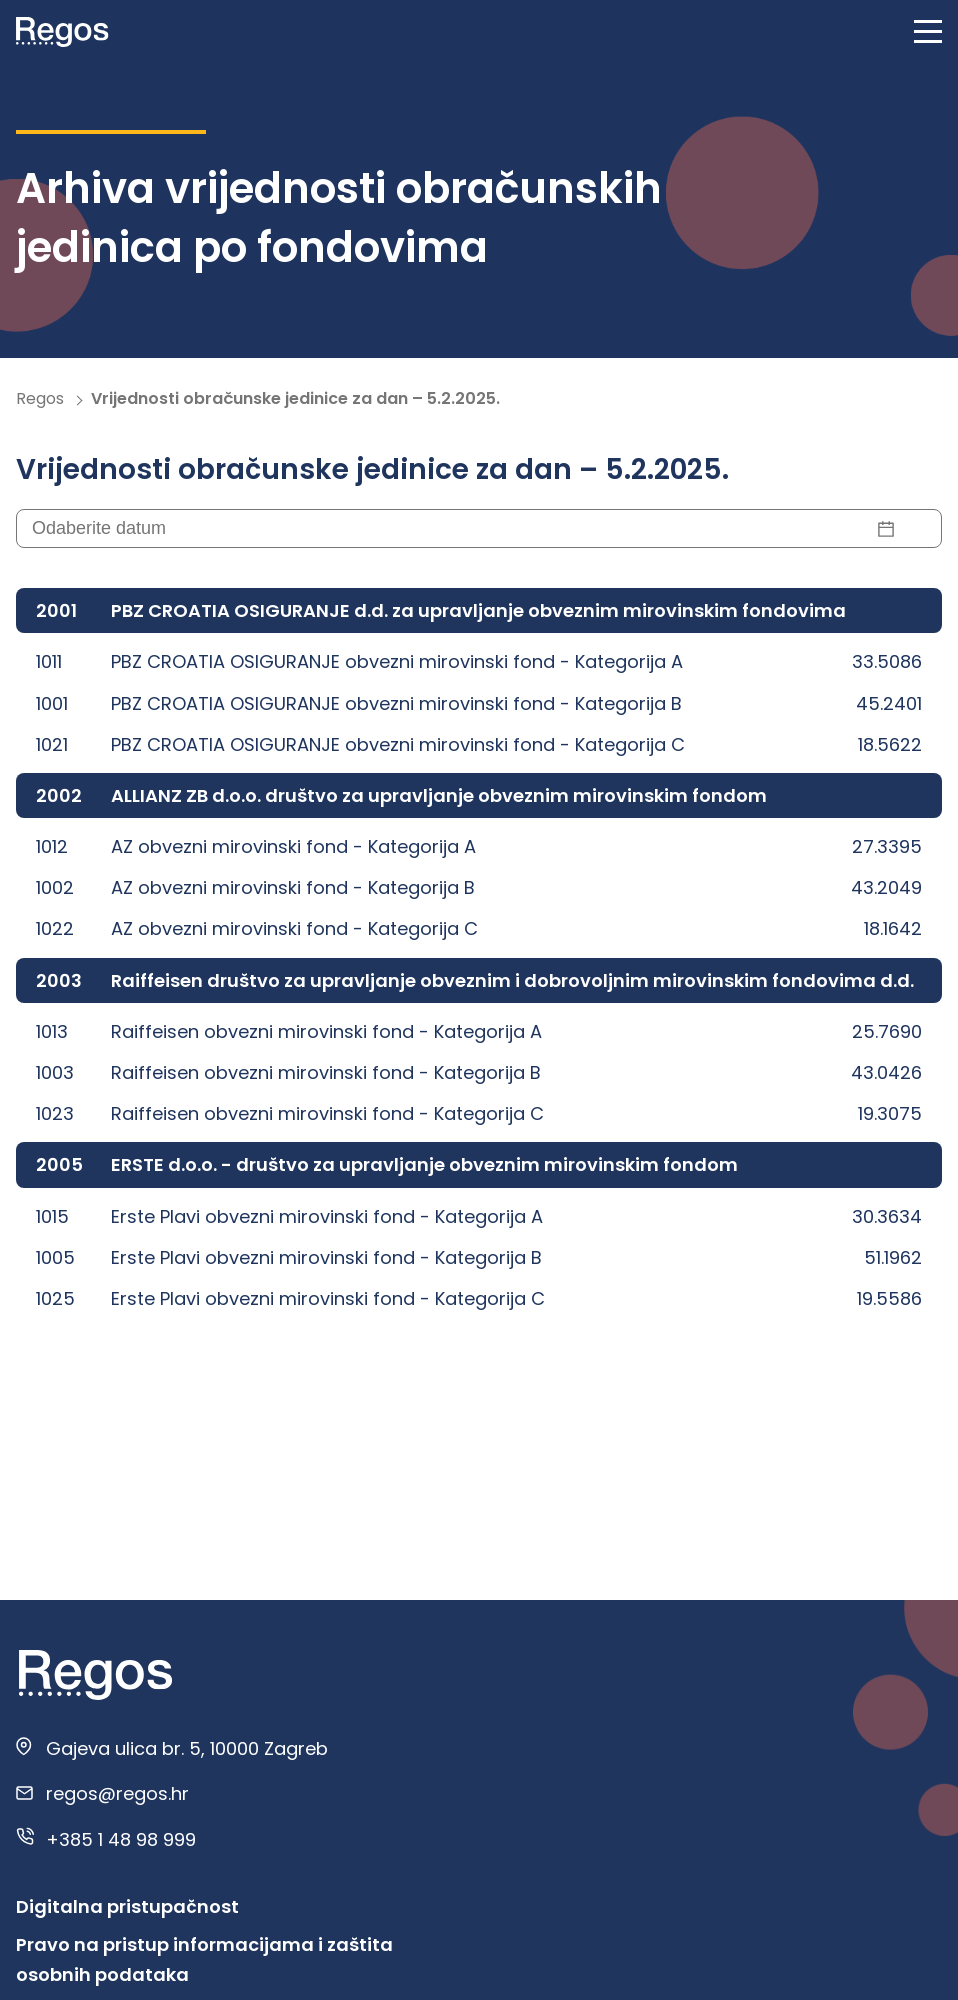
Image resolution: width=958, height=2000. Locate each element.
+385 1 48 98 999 (121, 1839)
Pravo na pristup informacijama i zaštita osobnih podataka (204, 1959)
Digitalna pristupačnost (127, 1906)
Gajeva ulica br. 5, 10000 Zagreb (187, 1748)
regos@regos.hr (117, 1793)
